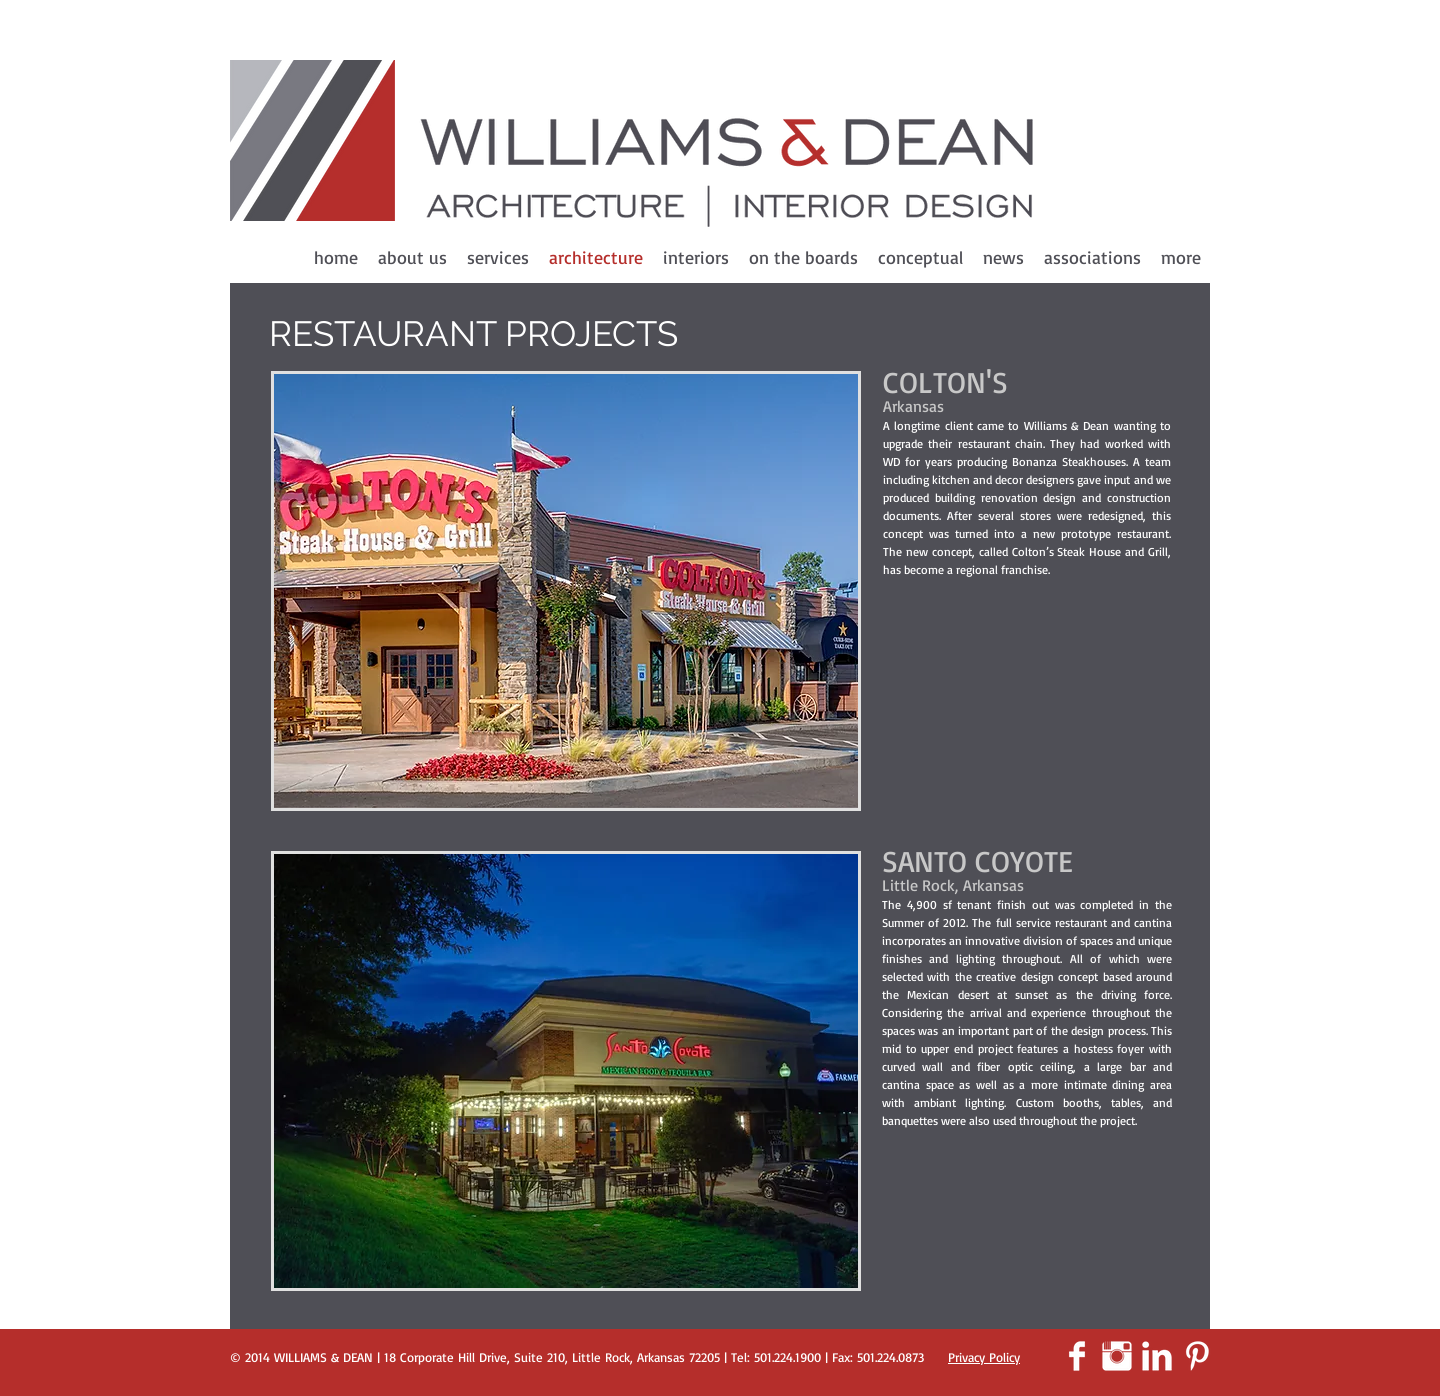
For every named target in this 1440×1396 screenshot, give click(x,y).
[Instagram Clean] (1117, 1356)
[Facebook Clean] (1077, 1356)
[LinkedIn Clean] (1157, 1356)
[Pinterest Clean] (1197, 1356)
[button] (566, 591)
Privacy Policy (984, 1357)
